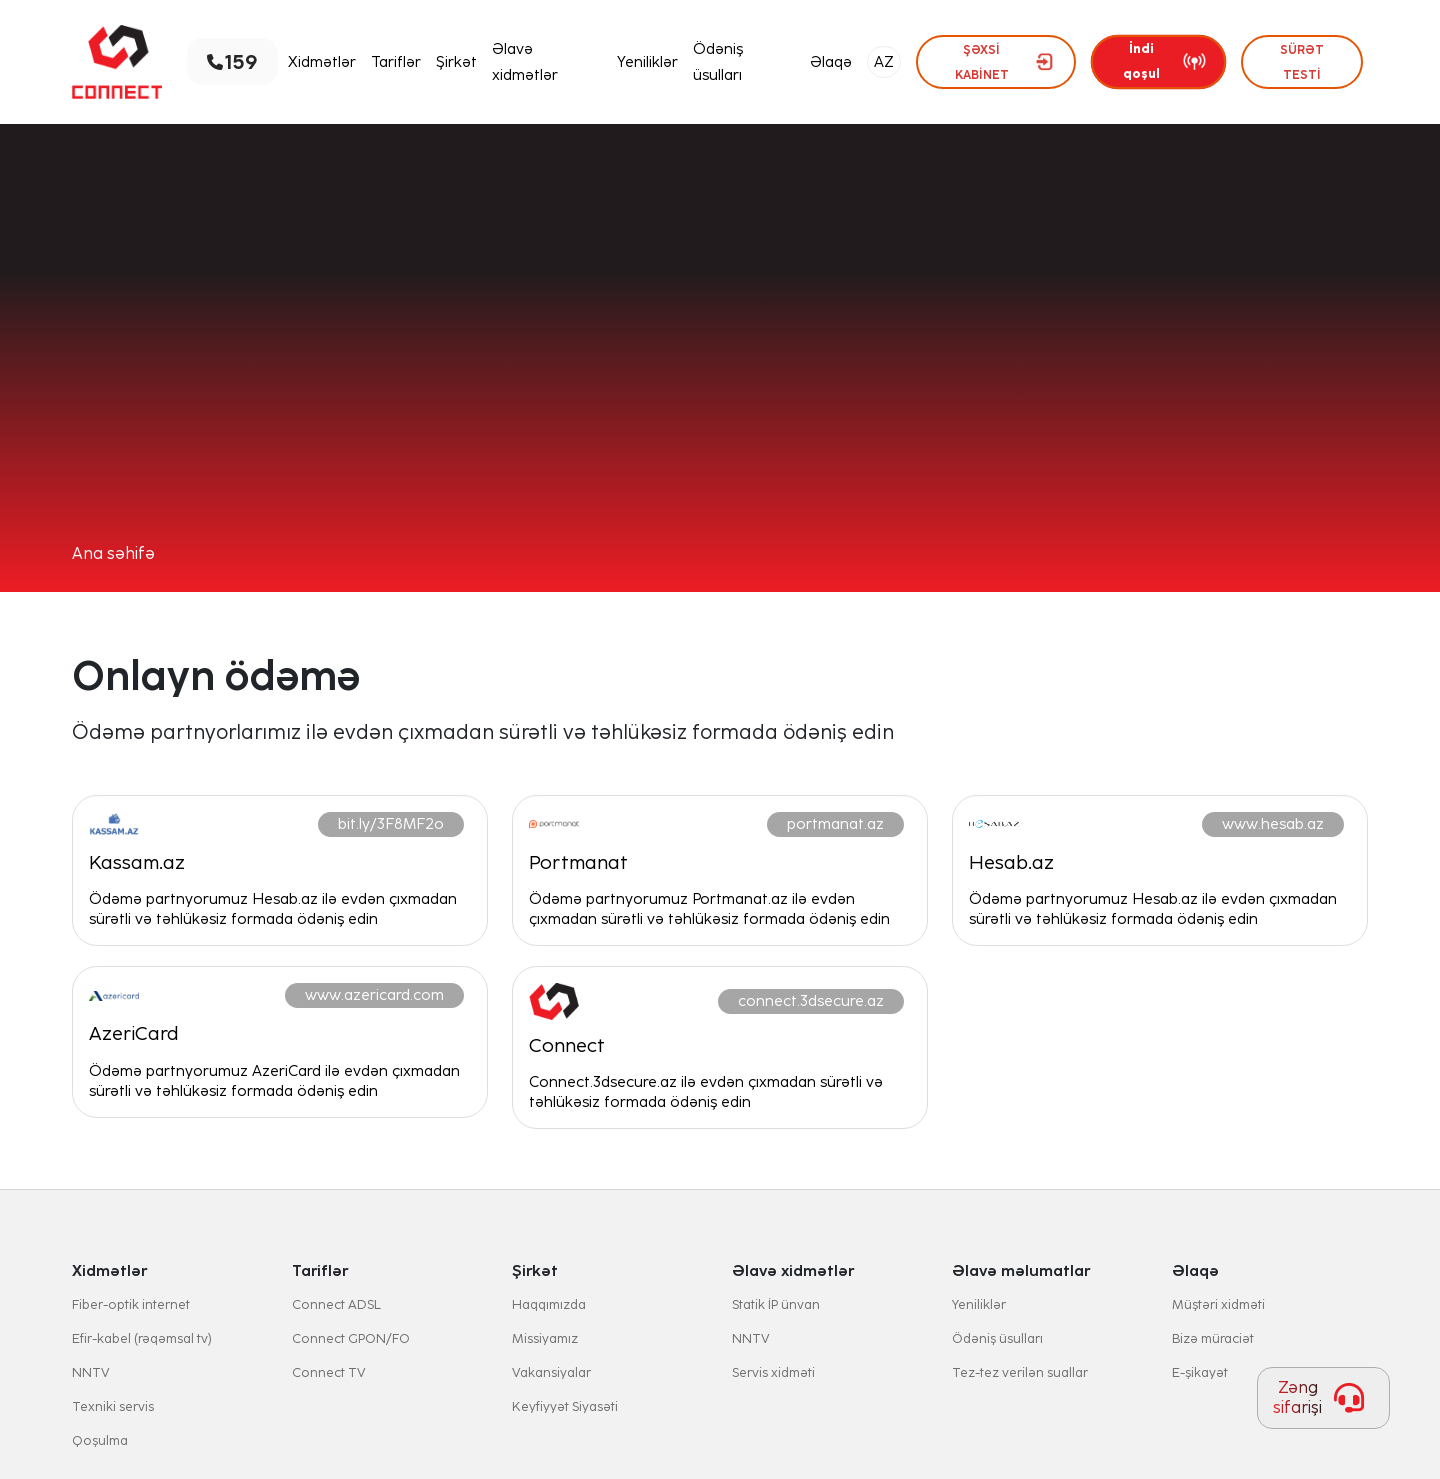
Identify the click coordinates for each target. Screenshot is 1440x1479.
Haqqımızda (549, 1304)
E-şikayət (1200, 1372)
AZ (884, 62)
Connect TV (329, 1372)
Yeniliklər (647, 62)
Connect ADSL (336, 1304)
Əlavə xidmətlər (525, 62)
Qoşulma (100, 1440)
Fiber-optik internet (131, 1304)
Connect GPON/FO (351, 1338)
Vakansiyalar (551, 1372)
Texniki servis (113, 1406)
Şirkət (456, 62)
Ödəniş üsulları (718, 62)
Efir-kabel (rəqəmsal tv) (142, 1338)
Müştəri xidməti (1218, 1304)
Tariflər (396, 62)
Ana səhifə (113, 554)
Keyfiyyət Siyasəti (565, 1406)
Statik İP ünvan (776, 1304)
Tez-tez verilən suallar (1020, 1372)
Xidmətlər (322, 62)
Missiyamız (545, 1338)
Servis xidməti (773, 1372)
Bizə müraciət (1213, 1338)
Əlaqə (831, 62)
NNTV (91, 1372)
